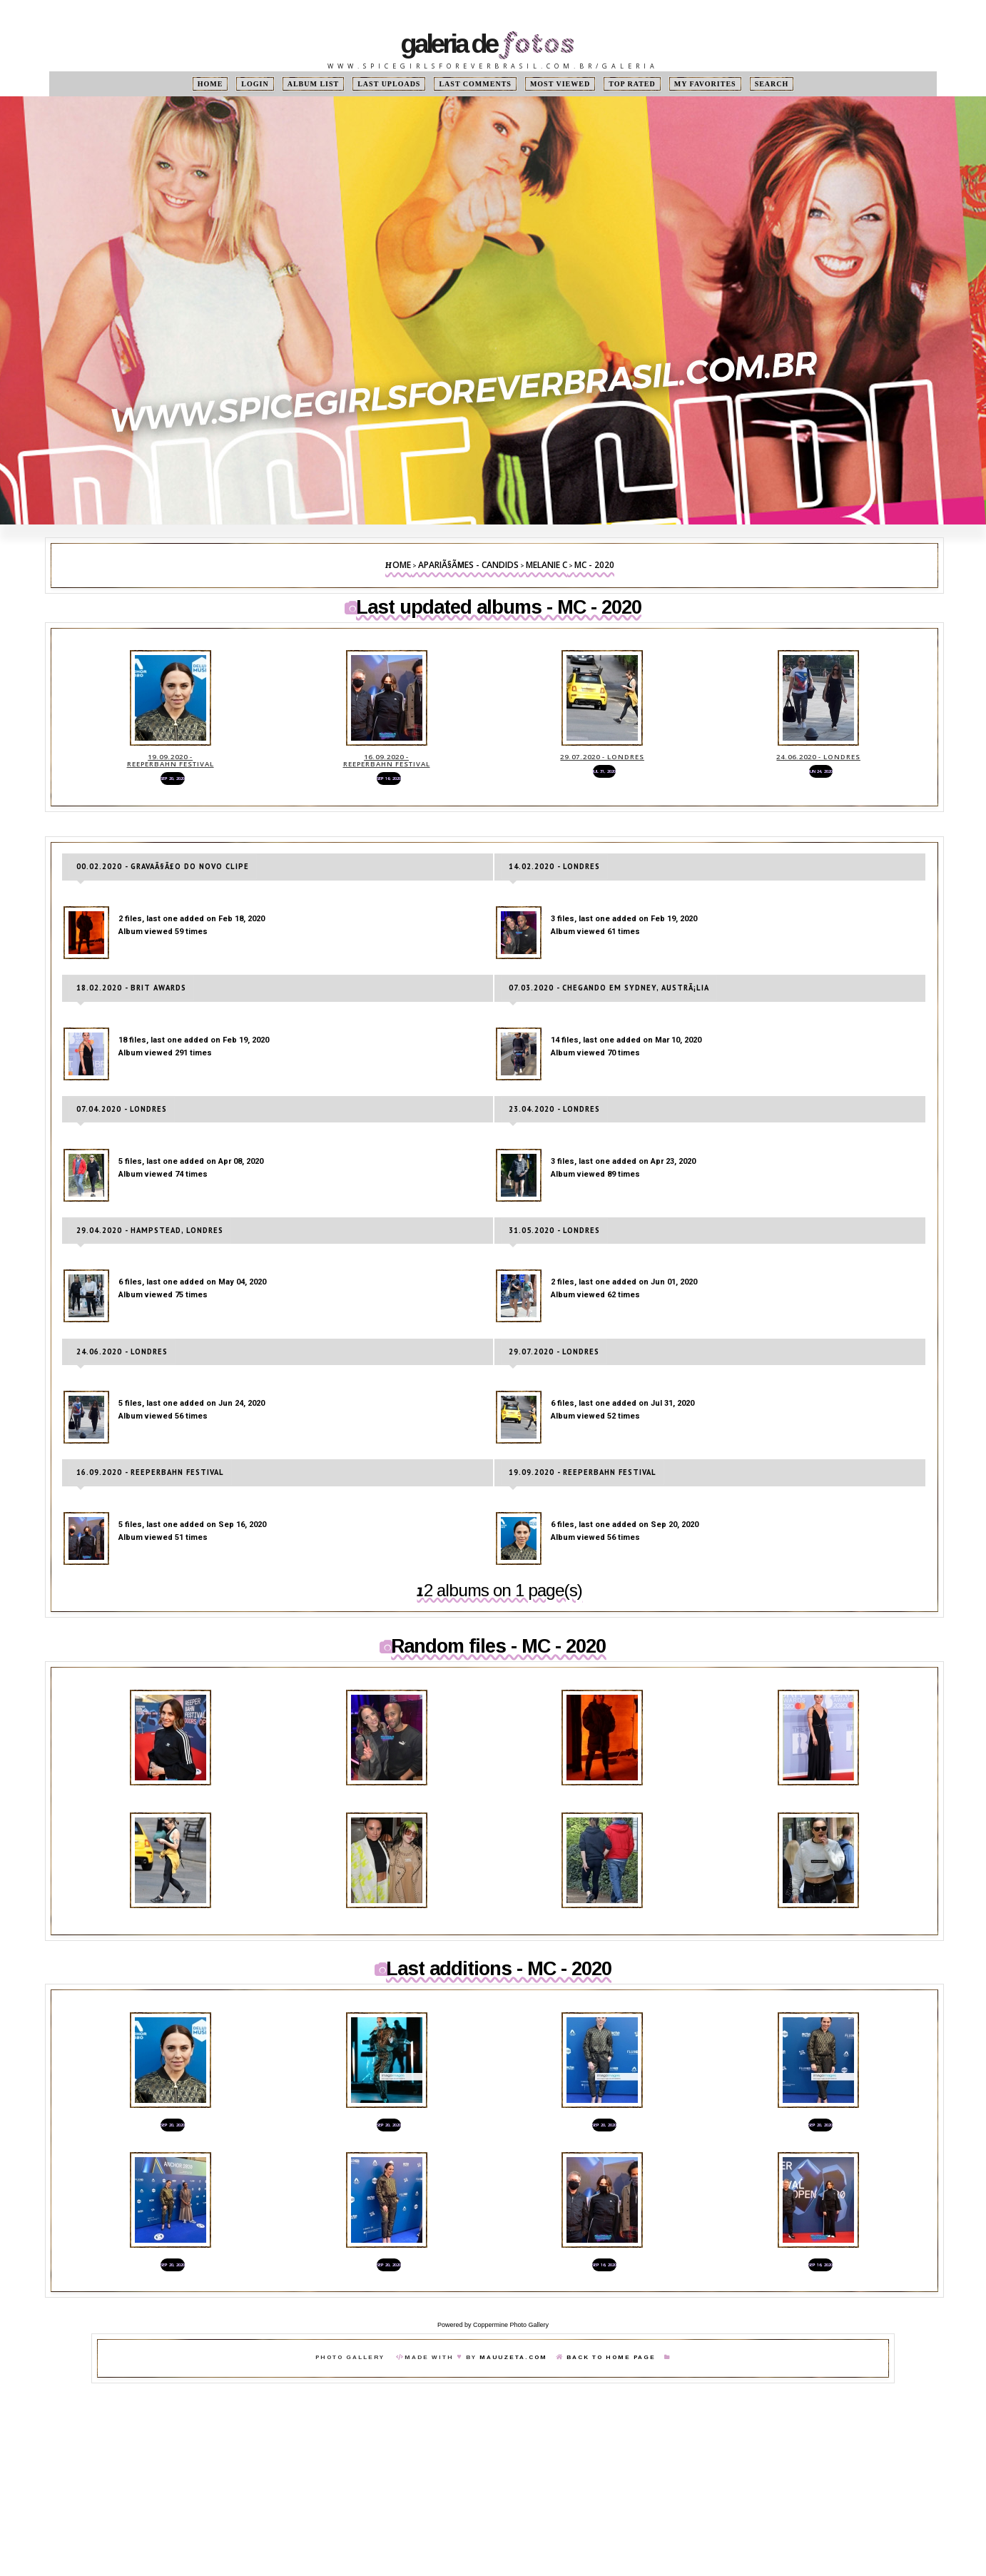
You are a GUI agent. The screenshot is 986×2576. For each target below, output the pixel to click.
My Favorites (705, 84)
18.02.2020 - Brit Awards (130, 986)
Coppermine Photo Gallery (511, 2320)
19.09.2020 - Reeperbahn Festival (580, 1468)
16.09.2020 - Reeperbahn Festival (147, 1468)
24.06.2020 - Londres (121, 1348)
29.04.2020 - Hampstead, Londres (147, 1227)
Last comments (475, 84)
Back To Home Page (611, 2353)
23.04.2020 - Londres (554, 1107)
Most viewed (560, 84)
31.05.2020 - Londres (554, 1227)
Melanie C (546, 565)
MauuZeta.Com (513, 2353)
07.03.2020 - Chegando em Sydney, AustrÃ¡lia (606, 986)
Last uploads (388, 84)
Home (210, 84)
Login (254, 84)
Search (772, 84)
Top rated (632, 84)
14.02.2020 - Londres (554, 866)
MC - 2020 (594, 565)
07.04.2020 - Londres (121, 1107)
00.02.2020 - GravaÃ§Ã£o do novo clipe (162, 866)
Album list (314, 84)
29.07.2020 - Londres (553, 1348)
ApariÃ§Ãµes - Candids (468, 565)
